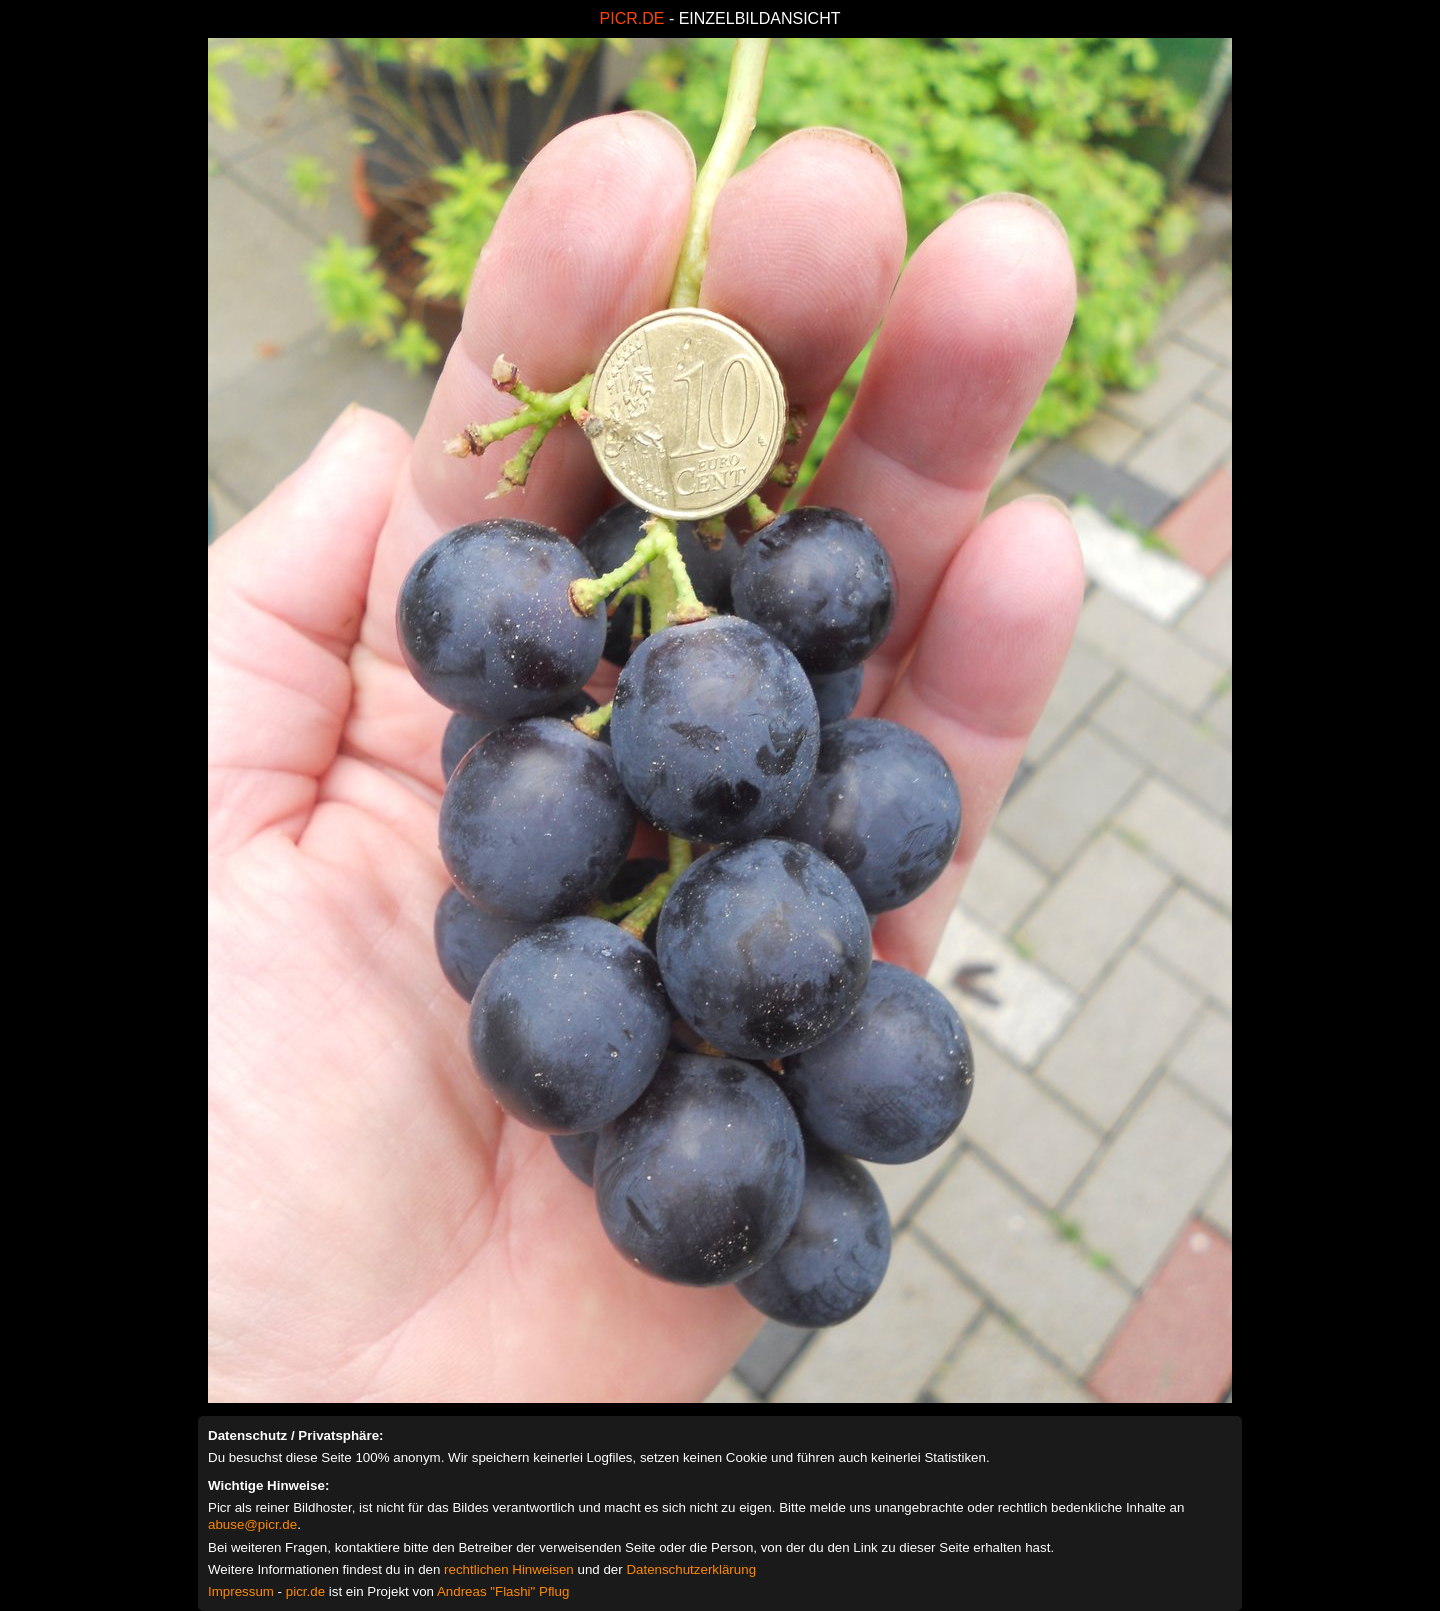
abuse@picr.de (252, 1524)
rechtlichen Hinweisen (509, 1569)
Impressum (241, 1591)
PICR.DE (632, 18)
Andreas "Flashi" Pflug (503, 1591)
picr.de (305, 1591)
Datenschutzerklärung (691, 1569)
